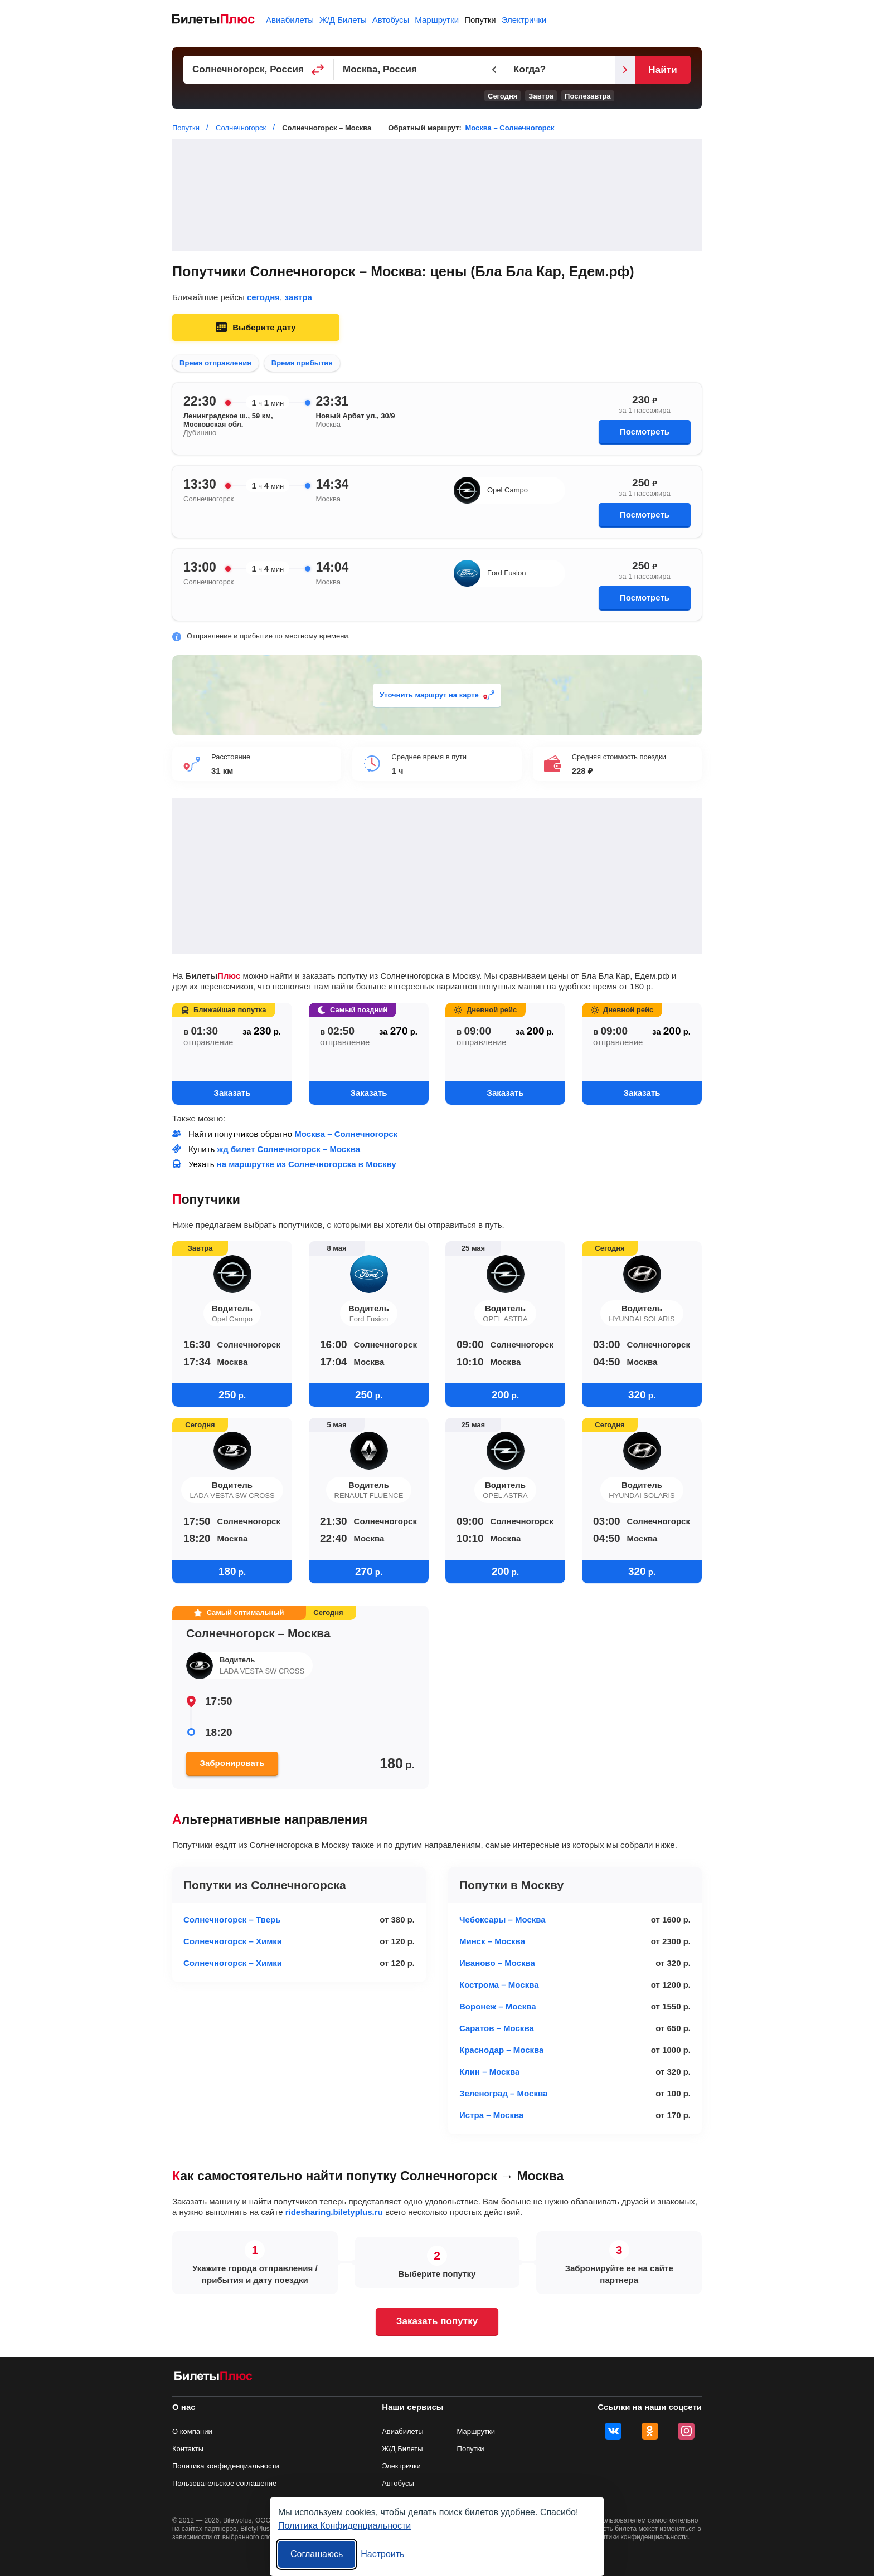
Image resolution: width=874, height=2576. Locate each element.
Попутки (480, 20)
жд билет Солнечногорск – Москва (289, 1149)
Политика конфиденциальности (225, 2466)
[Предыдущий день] (494, 70)
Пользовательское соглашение (224, 2483)
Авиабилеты (290, 20)
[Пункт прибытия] (409, 70)
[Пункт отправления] (258, 70)
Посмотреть (644, 431)
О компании (192, 2431)
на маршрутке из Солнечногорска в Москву (306, 1164)
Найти (662, 70)
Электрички (524, 20)
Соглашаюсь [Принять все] (316, 2554)
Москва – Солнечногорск (509, 128)
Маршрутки (437, 20)
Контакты (187, 2449)
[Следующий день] (625, 70)
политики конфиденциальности (639, 2537)
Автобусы (391, 20)
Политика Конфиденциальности (344, 2525)
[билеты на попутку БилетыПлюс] (213, 2378)
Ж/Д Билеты (343, 20)
